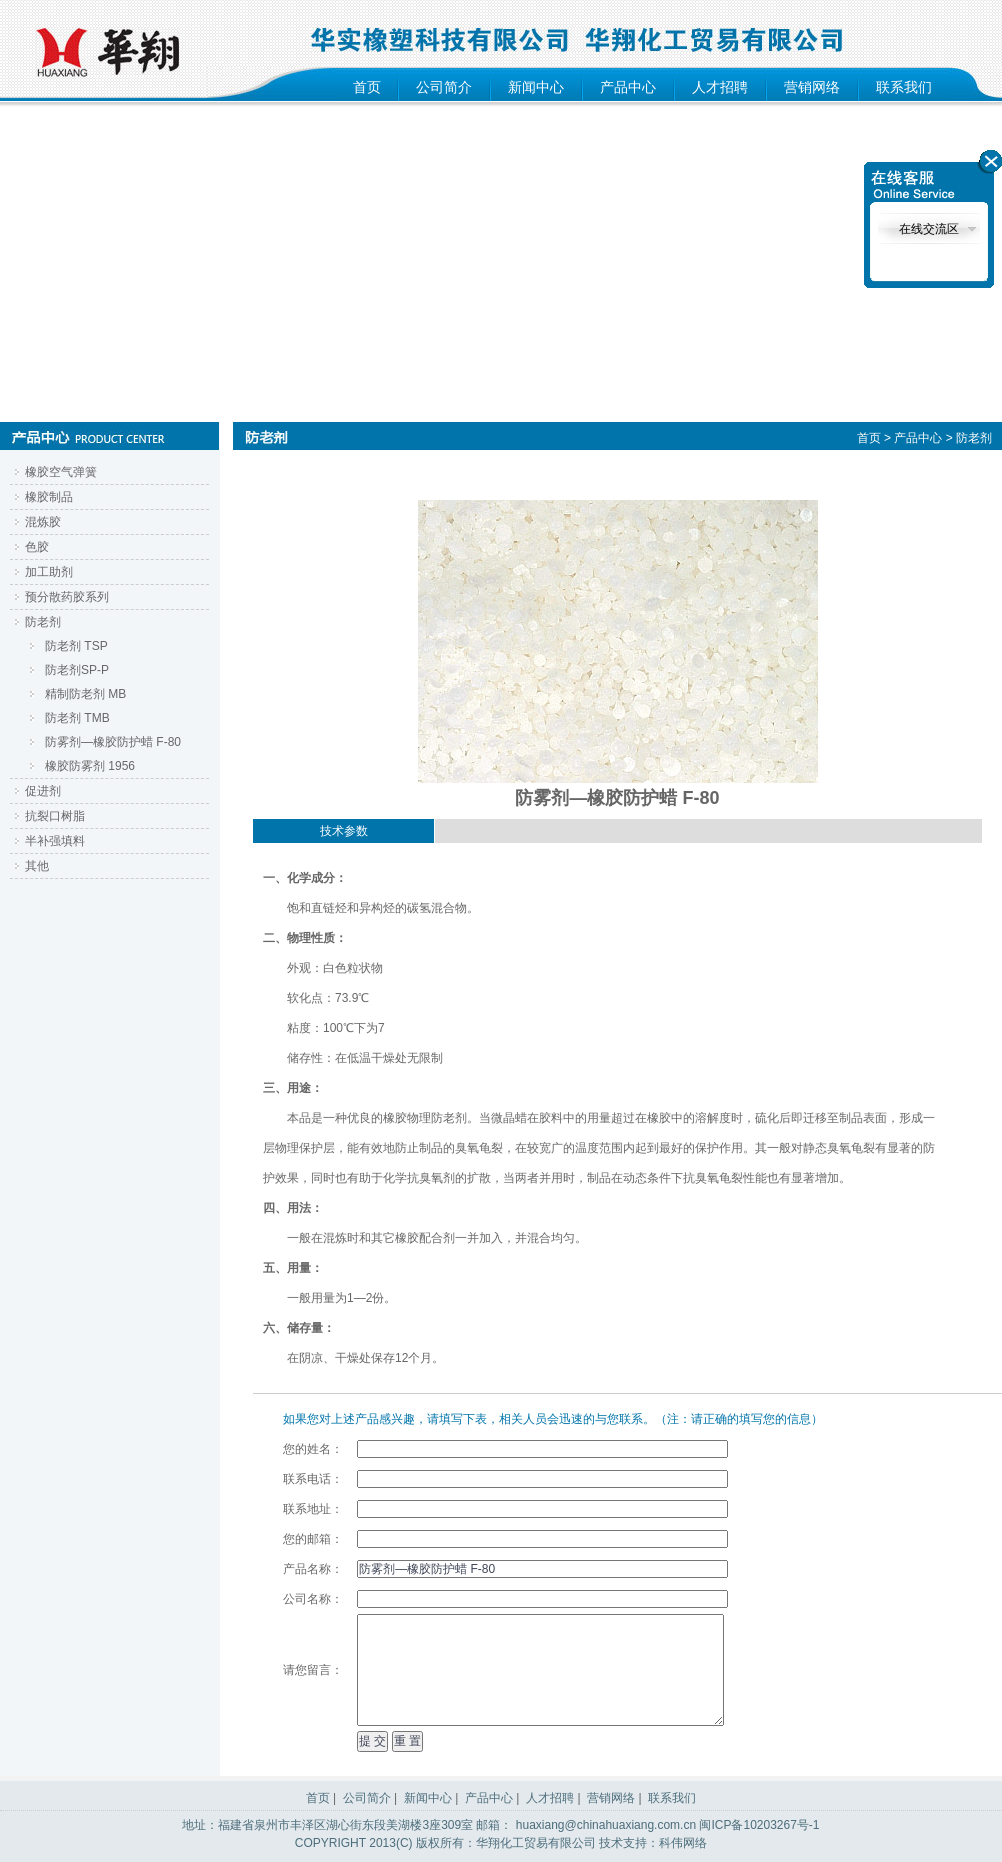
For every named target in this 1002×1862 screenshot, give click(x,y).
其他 (37, 866)
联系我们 (904, 87)
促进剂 (43, 791)
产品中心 (628, 87)
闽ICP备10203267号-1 (759, 1825)
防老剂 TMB (77, 718)
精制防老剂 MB (85, 694)
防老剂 (43, 622)
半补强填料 (55, 841)
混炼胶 (43, 522)
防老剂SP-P (77, 670)
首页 (367, 87)
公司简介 (444, 87)
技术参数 (344, 831)
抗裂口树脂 (55, 816)
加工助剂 (49, 572)
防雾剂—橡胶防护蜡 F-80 (113, 742)
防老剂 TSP (76, 646)
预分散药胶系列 (67, 597)
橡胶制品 (49, 497)
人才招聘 (720, 87)
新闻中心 (536, 87)
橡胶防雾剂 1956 (90, 766)
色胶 (37, 547)
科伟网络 (683, 1843)
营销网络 (812, 87)
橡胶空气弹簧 (61, 472)
